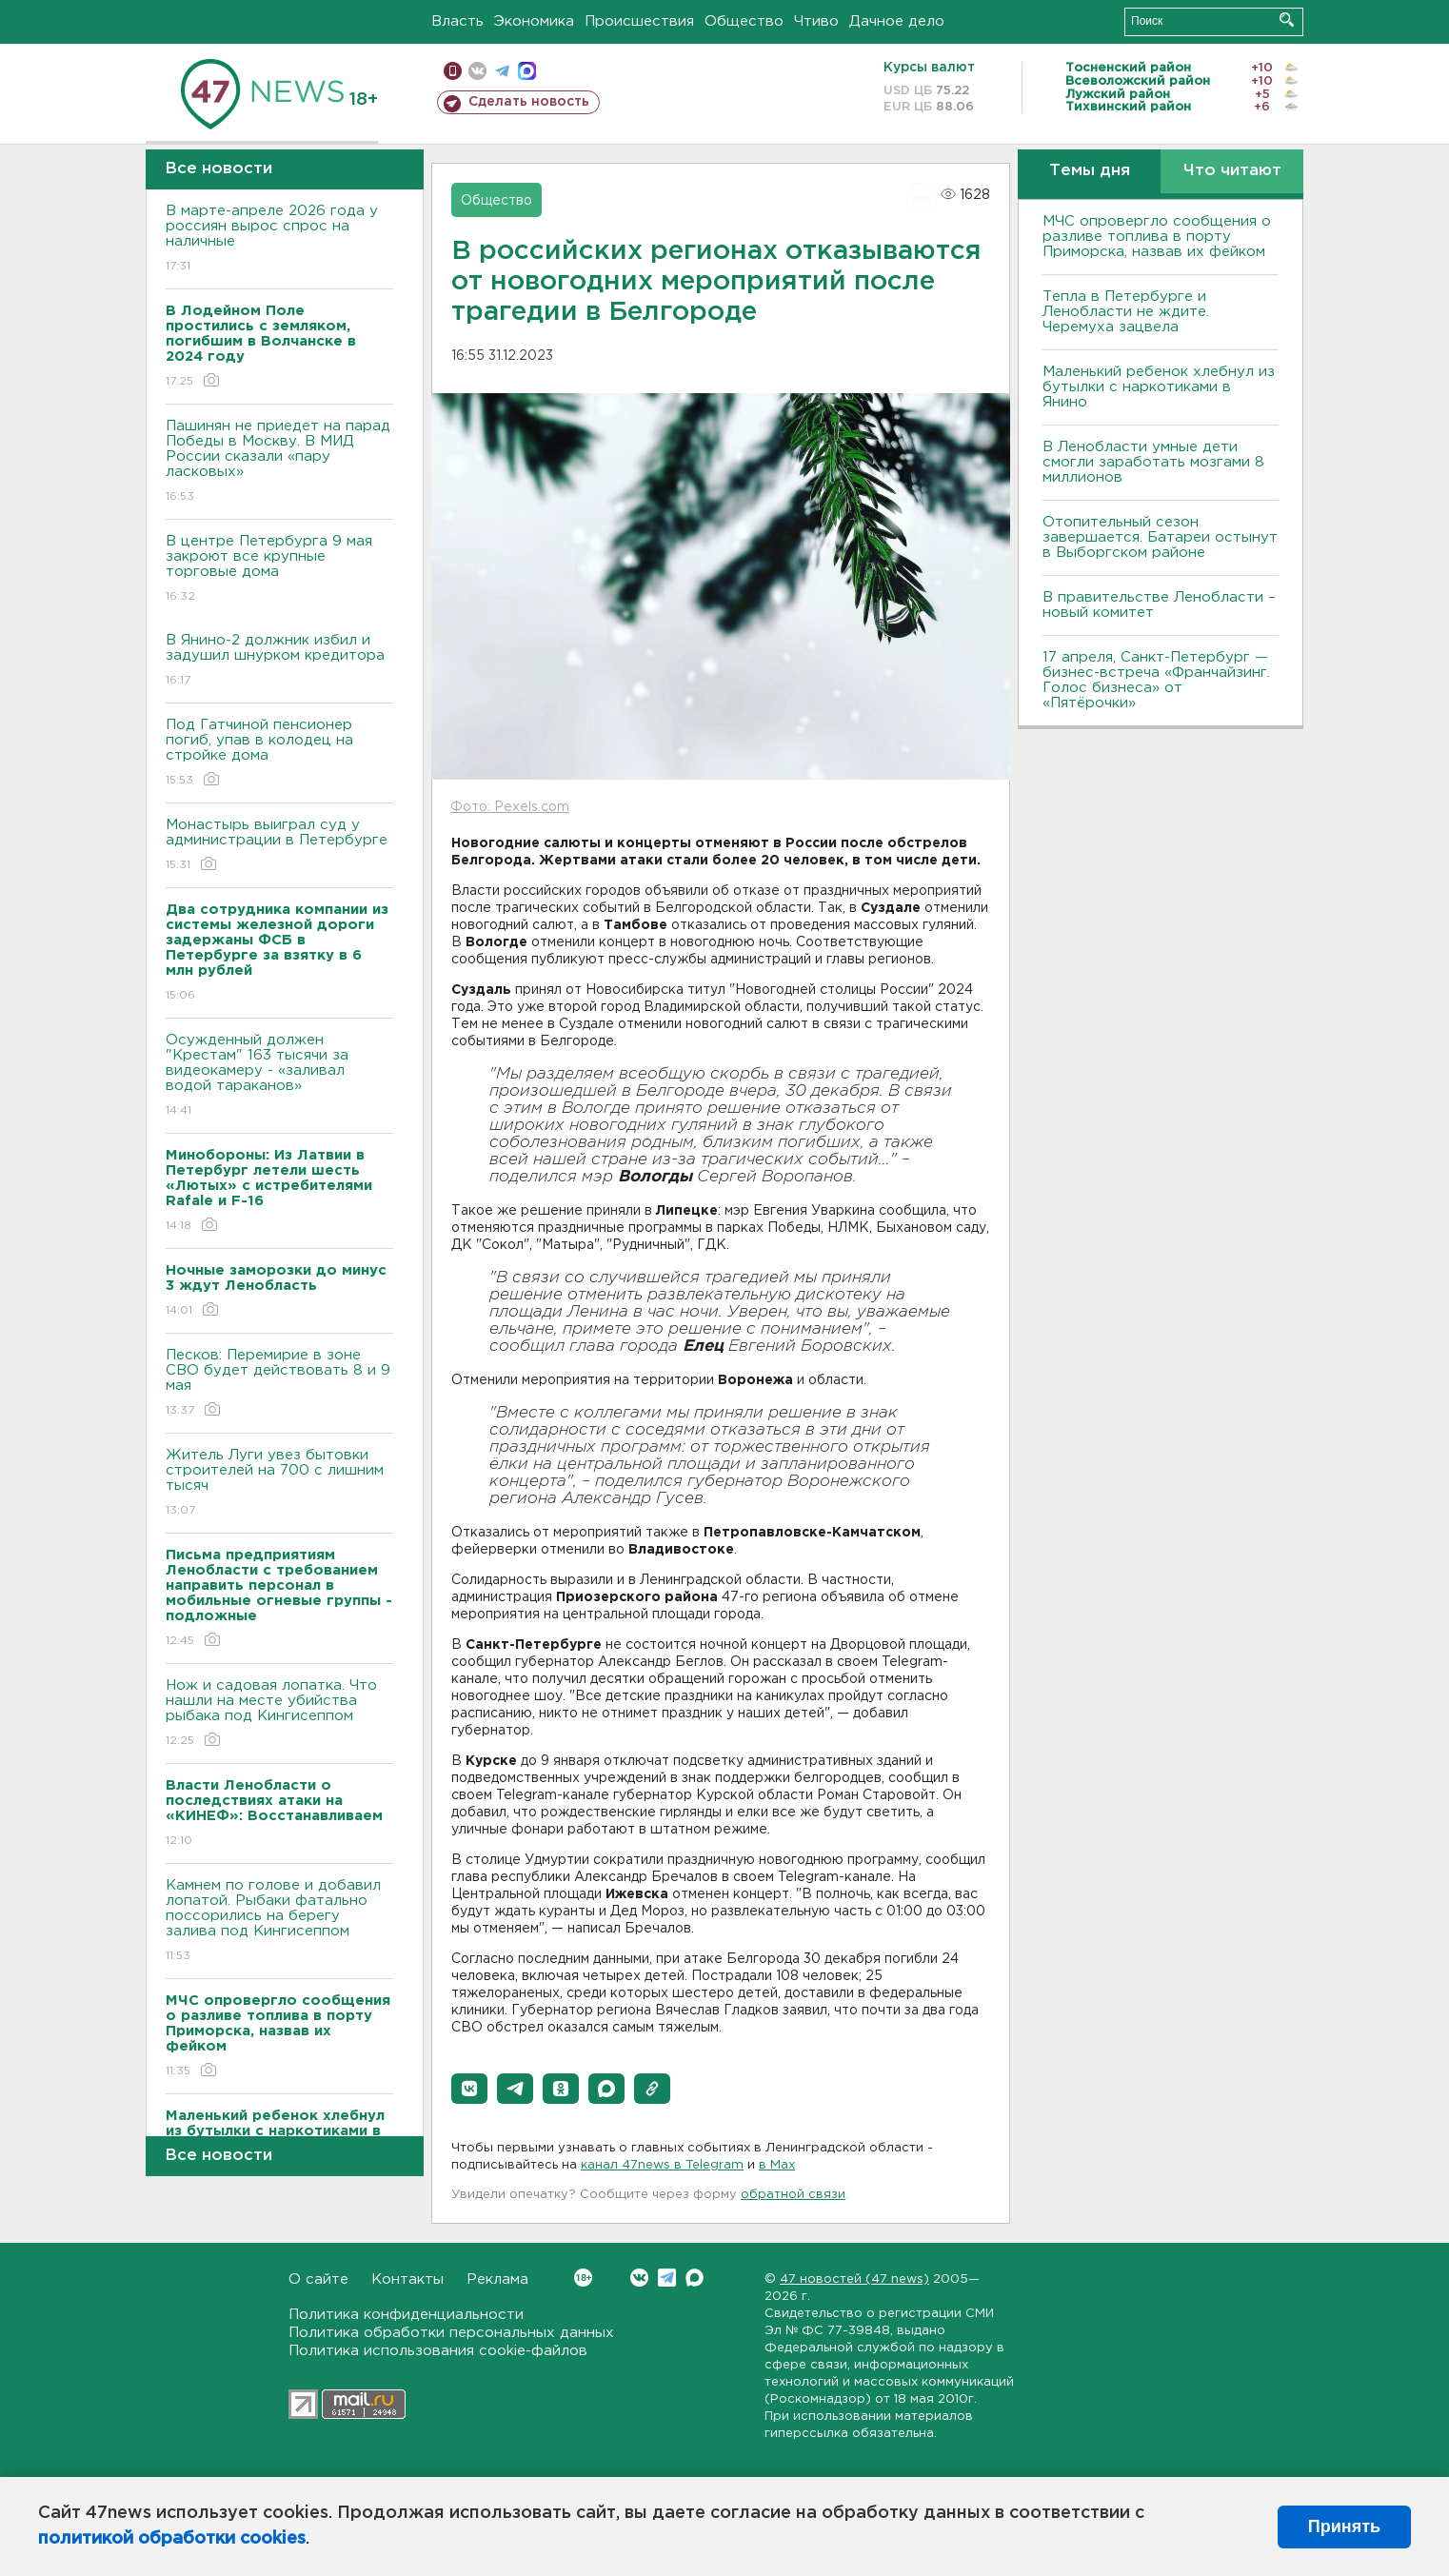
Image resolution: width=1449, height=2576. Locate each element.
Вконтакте (583, 2278)
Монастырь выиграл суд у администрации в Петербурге (279, 846)
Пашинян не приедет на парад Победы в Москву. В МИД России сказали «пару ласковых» (279, 462)
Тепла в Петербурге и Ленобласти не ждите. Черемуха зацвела (1125, 311)
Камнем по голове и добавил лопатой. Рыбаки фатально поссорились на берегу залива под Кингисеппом (279, 1921)
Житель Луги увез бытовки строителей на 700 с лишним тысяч (279, 1483)
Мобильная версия (453, 71)
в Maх (777, 2165)
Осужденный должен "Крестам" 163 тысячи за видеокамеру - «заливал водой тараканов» (279, 1076)
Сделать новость (528, 102)
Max (694, 2278)
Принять (1344, 2526)
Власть (457, 21)
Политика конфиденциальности (406, 2314)
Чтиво (816, 21)
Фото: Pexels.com (509, 807)
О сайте (318, 2279)
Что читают (1232, 171)
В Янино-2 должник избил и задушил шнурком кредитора (279, 661)
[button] (469, 2088)
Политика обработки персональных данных (451, 2333)
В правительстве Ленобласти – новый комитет (1159, 605)
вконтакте (477, 71)
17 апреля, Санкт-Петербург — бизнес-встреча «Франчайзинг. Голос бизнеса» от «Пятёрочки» (1156, 680)
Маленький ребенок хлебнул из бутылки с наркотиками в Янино (1158, 387)
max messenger (527, 71)
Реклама (497, 2279)
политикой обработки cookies (172, 2538)
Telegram (667, 2278)
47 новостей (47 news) (854, 2279)
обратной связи (793, 2195)
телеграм (502, 71)
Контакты (407, 2279)
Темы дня (1089, 171)
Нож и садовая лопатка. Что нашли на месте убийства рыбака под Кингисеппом (279, 1714)
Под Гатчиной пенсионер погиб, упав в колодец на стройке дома (279, 753)
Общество (744, 21)
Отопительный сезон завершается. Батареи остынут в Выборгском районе (1160, 537)
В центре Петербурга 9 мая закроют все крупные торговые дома (279, 569)
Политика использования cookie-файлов (437, 2351)
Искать (1287, 19)
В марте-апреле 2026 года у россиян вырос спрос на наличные (279, 239)
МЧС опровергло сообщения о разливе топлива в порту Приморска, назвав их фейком (1156, 236)
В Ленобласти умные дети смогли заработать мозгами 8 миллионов (1153, 462)
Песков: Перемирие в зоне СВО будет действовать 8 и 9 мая (279, 1383)
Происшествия (639, 21)
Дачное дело (896, 21)
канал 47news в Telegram (662, 2165)
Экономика (534, 21)
